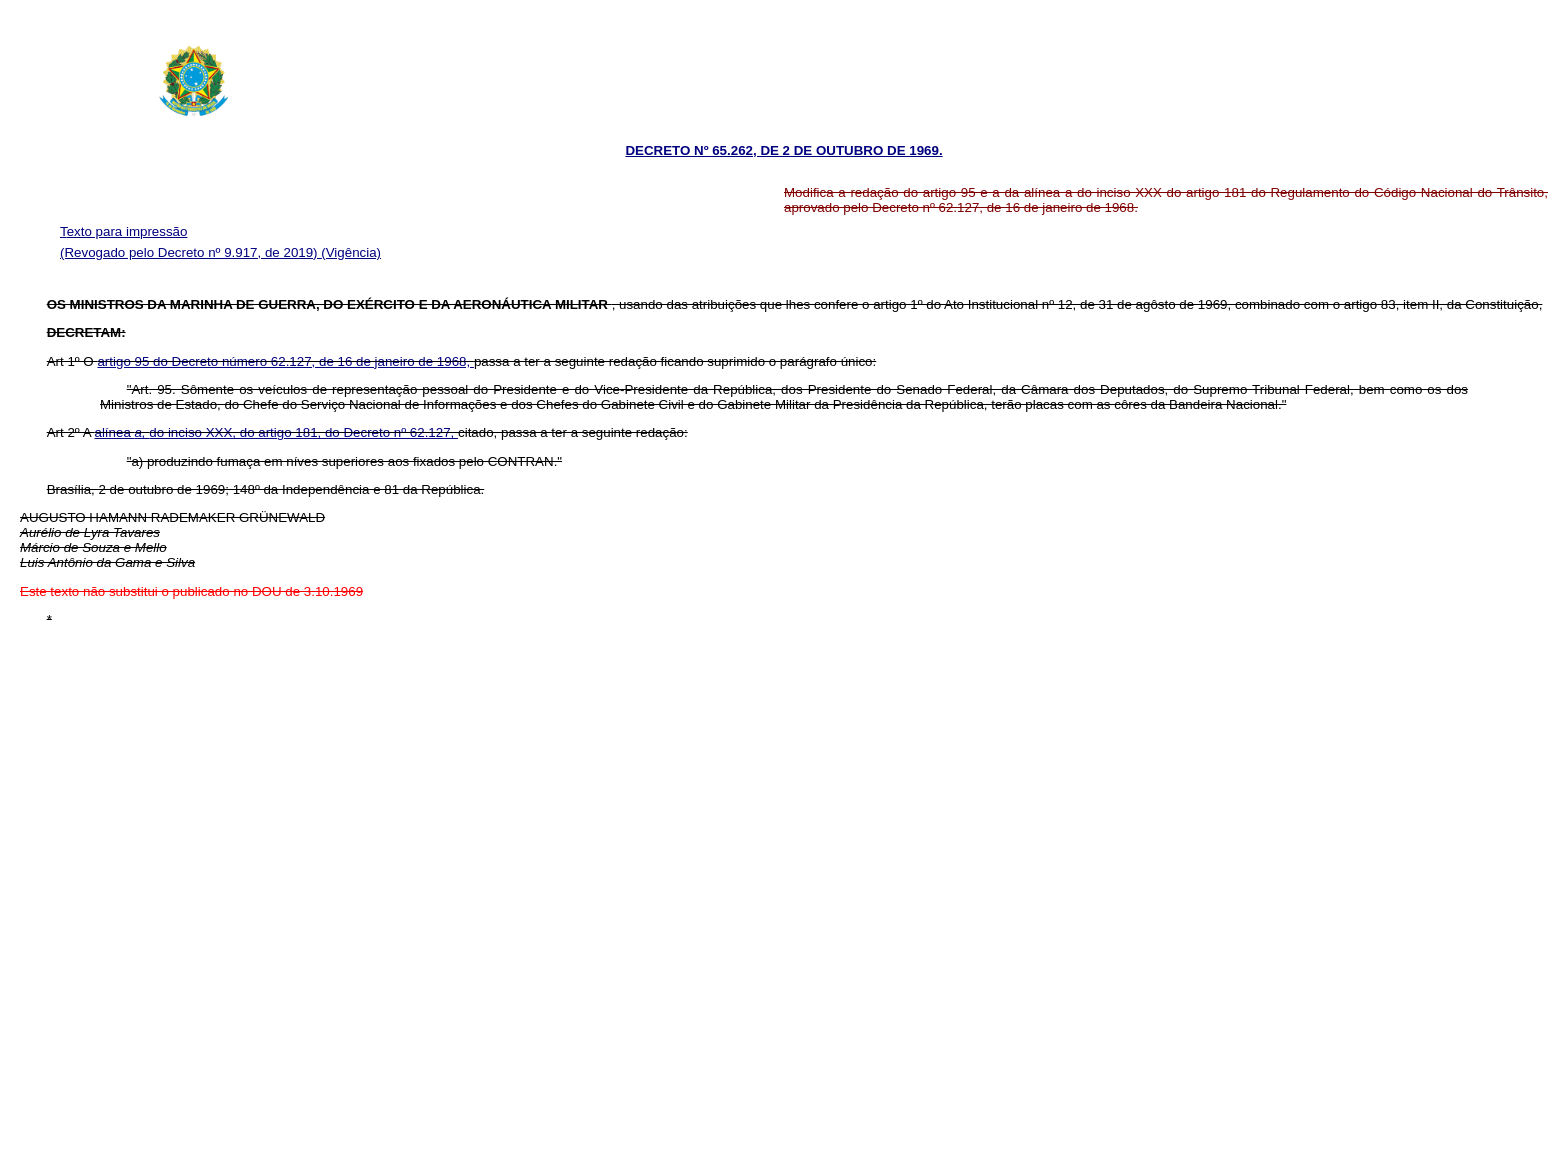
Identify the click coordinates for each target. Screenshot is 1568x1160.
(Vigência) (351, 252)
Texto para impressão (123, 231)
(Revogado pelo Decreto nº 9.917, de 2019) (190, 252)
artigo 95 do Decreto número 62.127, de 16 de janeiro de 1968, (285, 361)
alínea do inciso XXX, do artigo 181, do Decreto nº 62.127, (277, 432)
